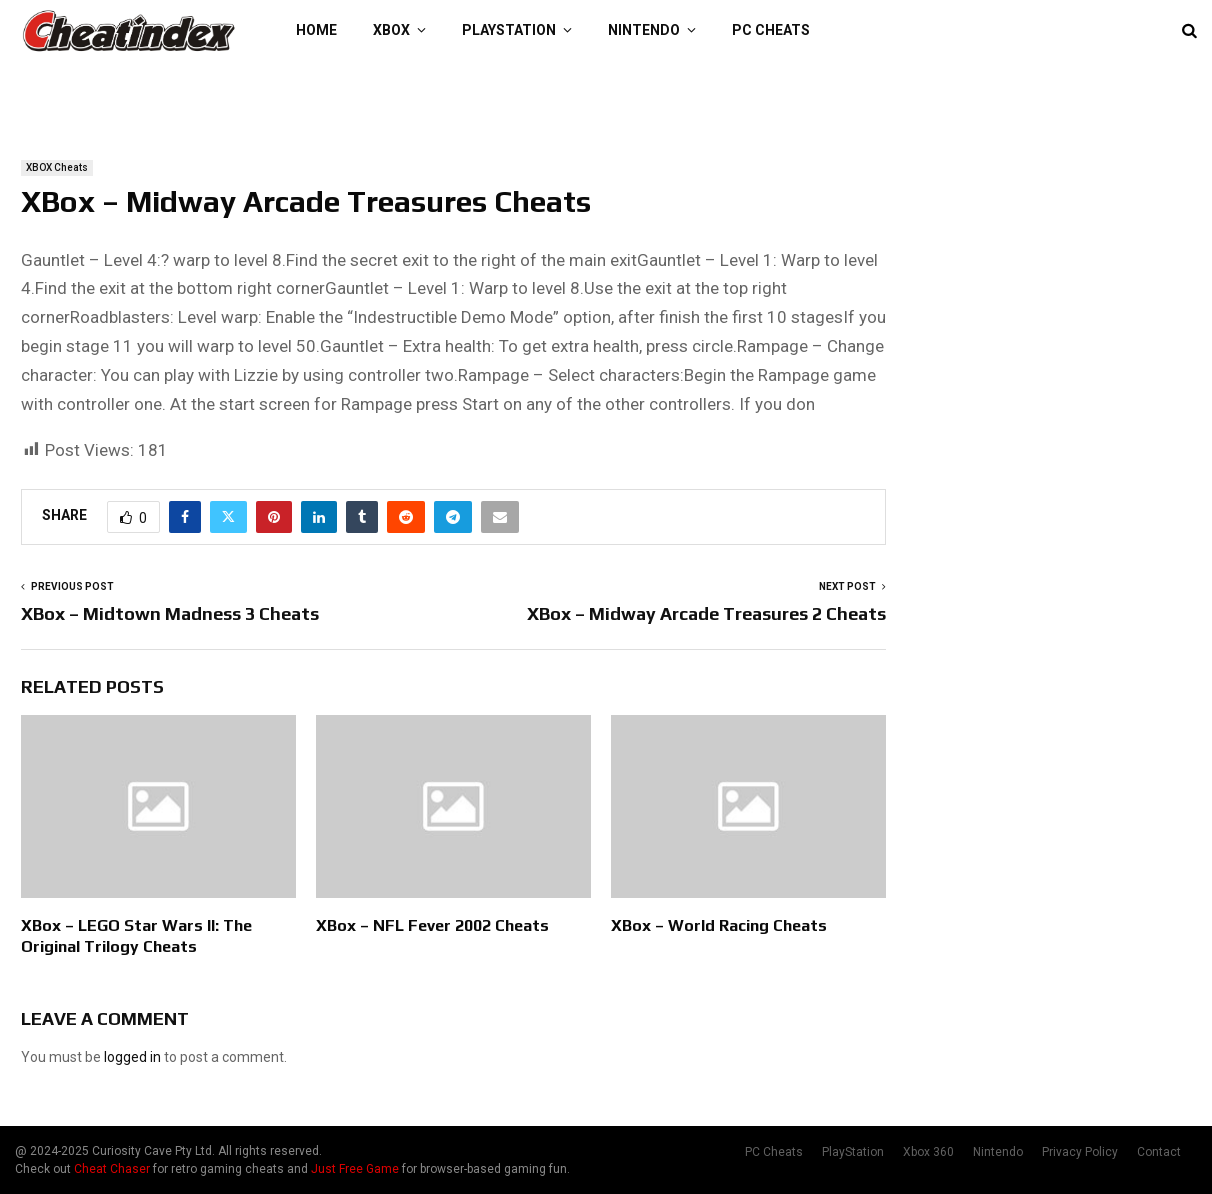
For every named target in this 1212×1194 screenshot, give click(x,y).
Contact (1159, 1152)
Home (316, 30)
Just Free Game (355, 1169)
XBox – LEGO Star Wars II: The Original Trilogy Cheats (136, 936)
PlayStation (509, 30)
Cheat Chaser (112, 1169)
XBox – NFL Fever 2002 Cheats (432, 925)
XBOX (391, 30)
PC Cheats (771, 30)
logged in (132, 1057)
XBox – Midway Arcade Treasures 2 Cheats (706, 613)
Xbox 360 (928, 1152)
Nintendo (644, 30)
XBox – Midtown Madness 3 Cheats (170, 613)
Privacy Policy (1080, 1152)
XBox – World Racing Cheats (719, 925)
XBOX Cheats (57, 167)
